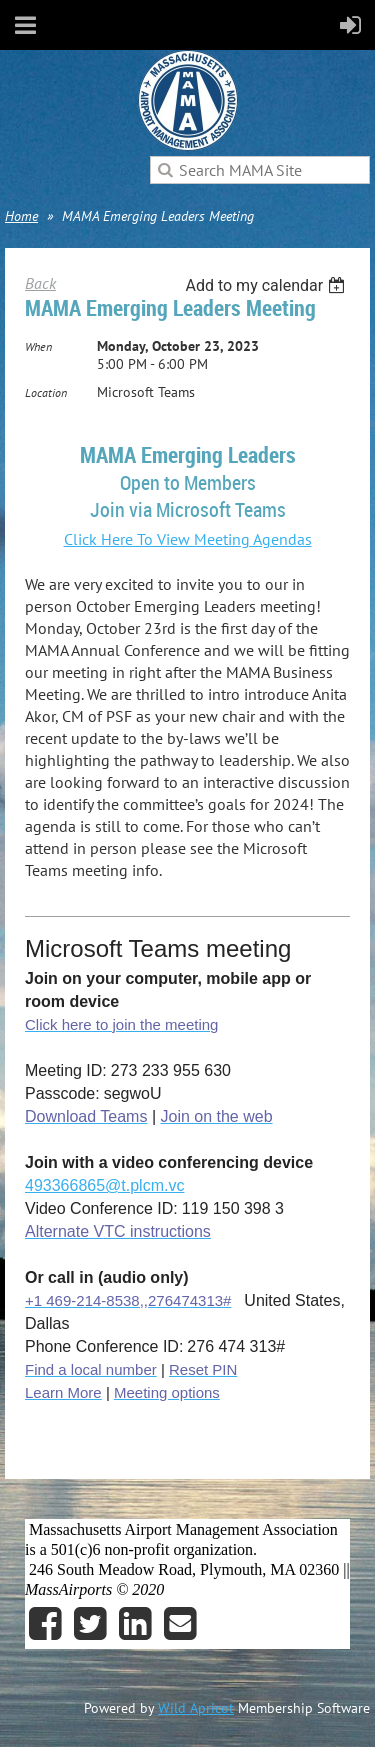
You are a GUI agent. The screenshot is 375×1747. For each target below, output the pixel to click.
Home (21, 216)
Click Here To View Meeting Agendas (188, 539)
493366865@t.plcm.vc (104, 1185)
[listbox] (267, 285)
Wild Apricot (196, 1708)
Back (40, 283)
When (38, 346)
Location (46, 392)
